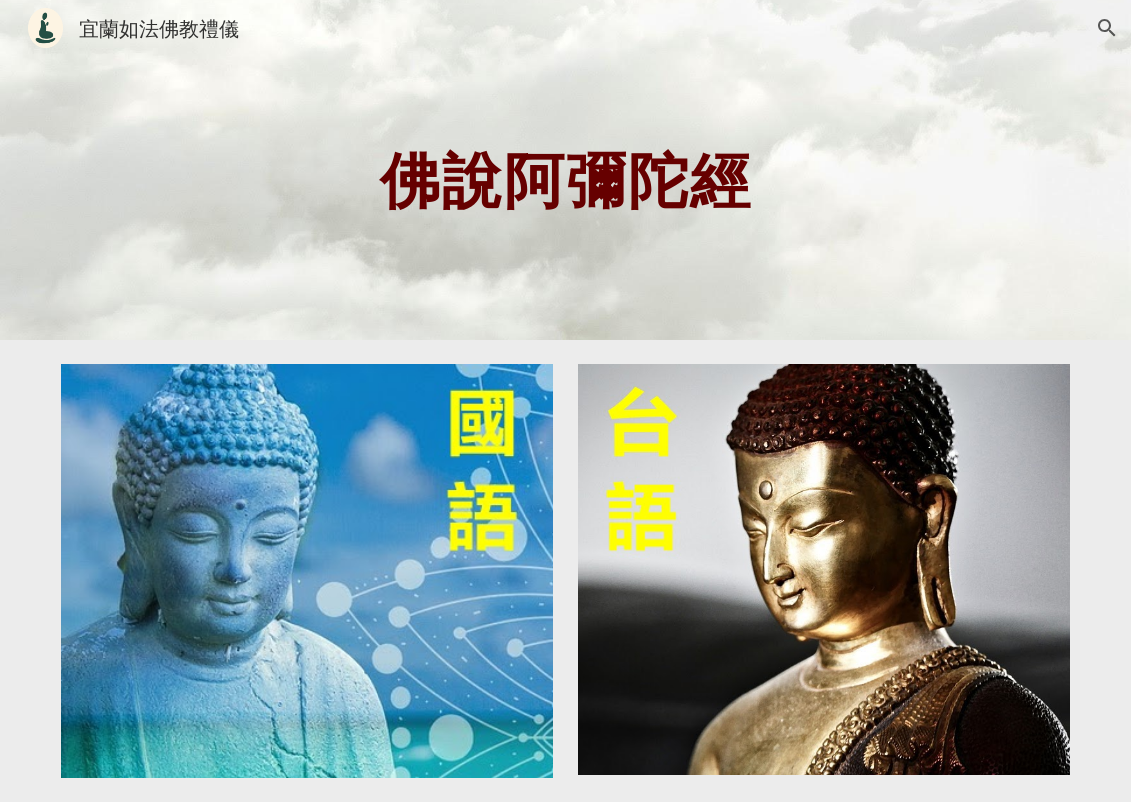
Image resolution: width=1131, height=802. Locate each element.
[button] (1107, 28)
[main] (565, 169)
